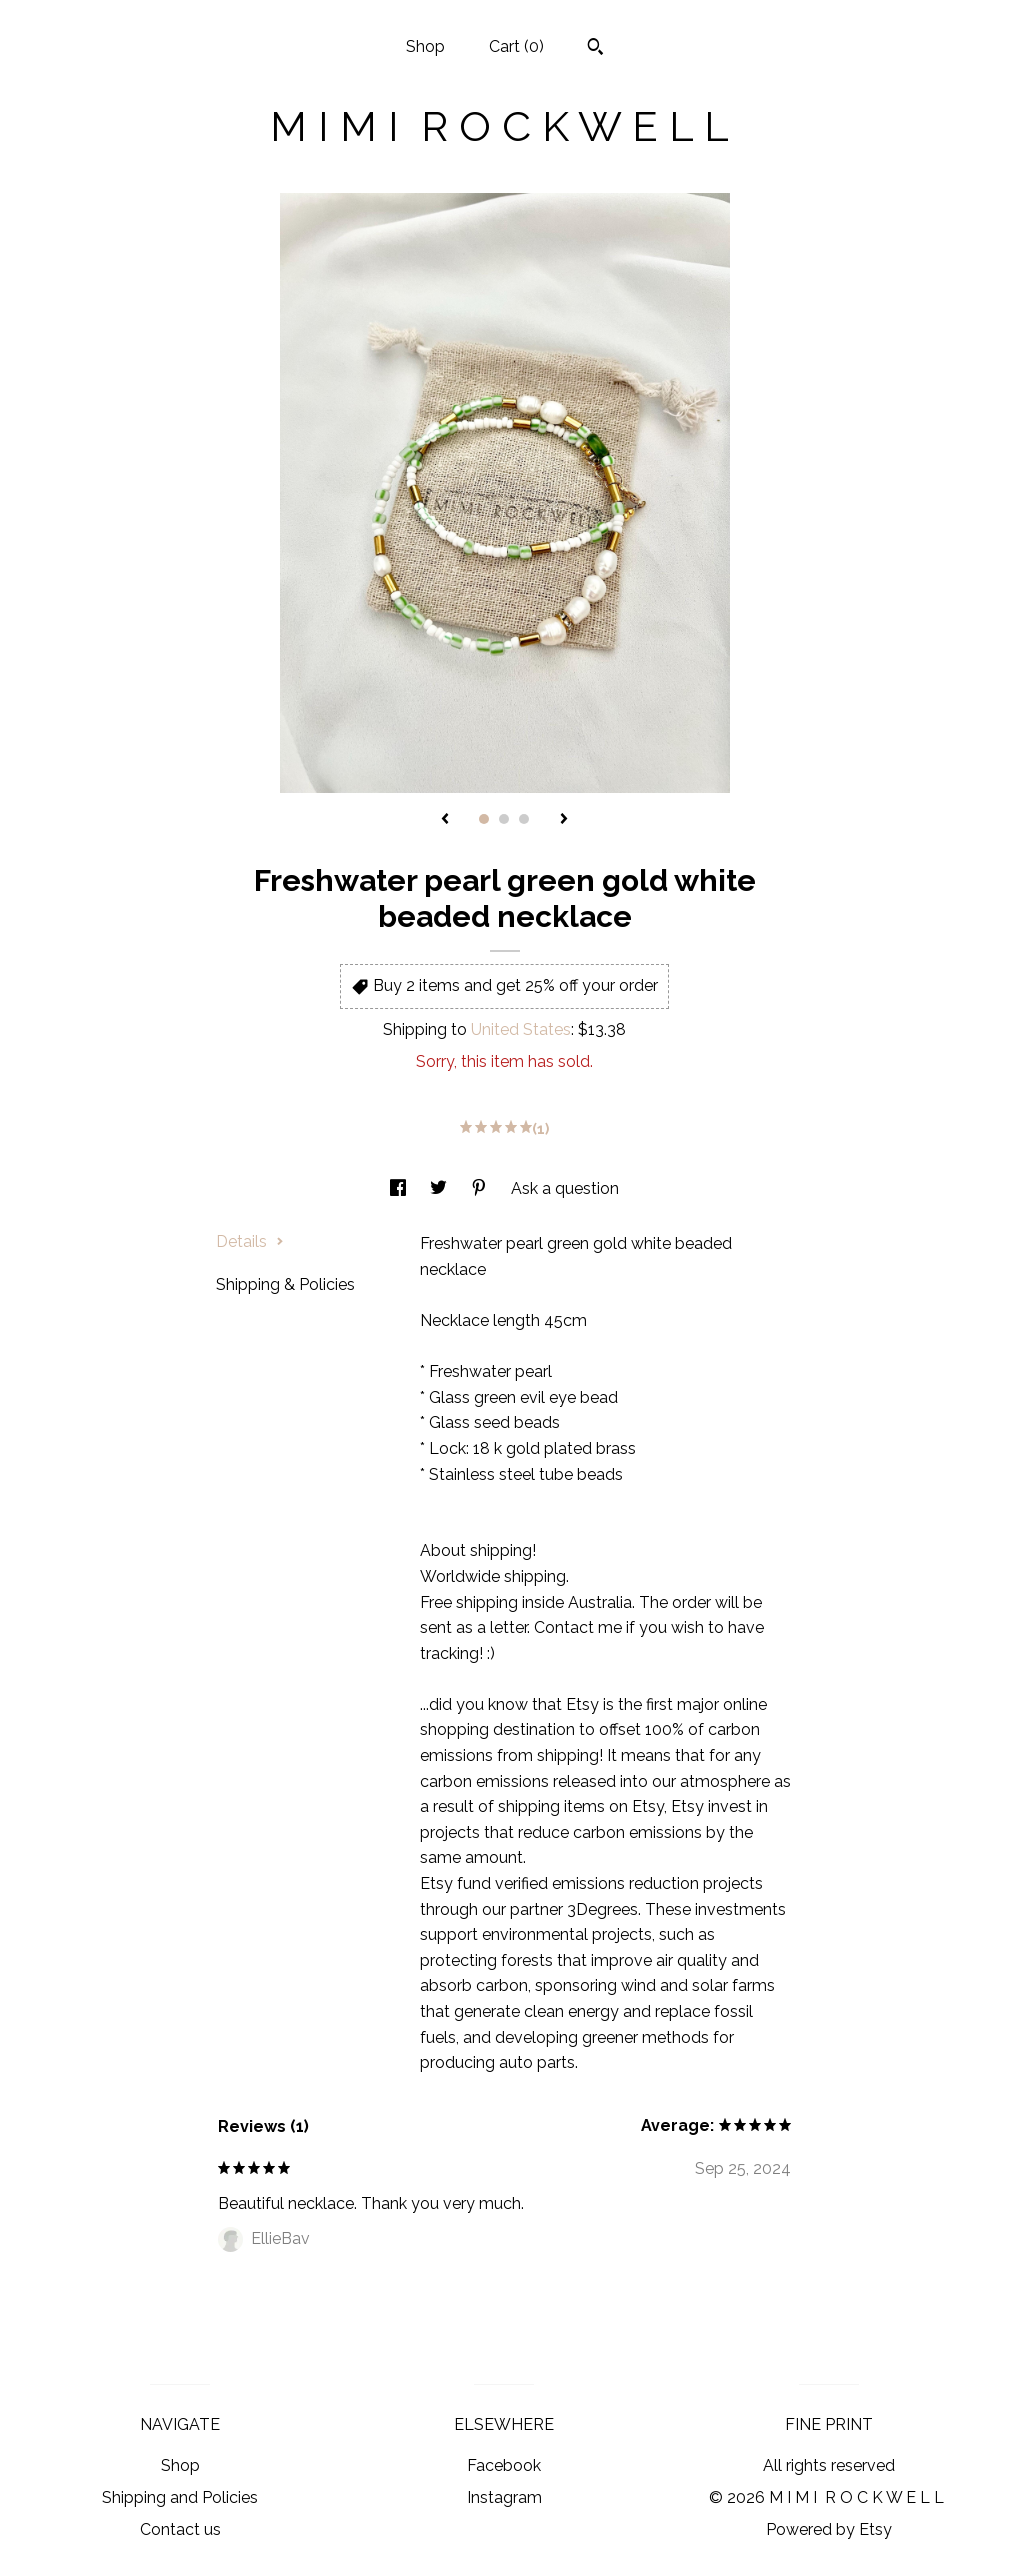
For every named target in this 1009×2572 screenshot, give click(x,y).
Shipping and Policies (180, 2497)
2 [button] (504, 819)
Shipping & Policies (285, 1284)
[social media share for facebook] (400, 1188)
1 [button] (484, 819)
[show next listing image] (564, 820)
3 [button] (524, 819)
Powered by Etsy (829, 2529)
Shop (425, 46)
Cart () (516, 46)
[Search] (595, 49)
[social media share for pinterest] (481, 1188)
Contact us (180, 2529)
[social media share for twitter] (440, 1188)
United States (521, 1029)
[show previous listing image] (445, 820)
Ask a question (565, 1188)
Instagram (504, 2497)
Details (250, 1241)
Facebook (504, 2465)
